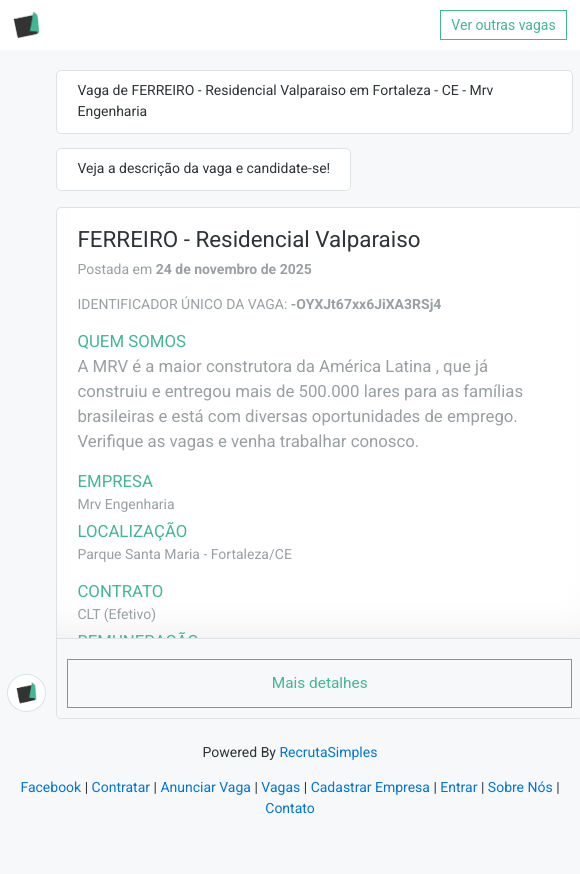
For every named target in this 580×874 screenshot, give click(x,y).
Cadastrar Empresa (370, 788)
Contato (289, 809)
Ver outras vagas (503, 25)
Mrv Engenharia (125, 505)
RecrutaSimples (328, 753)
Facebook (50, 788)
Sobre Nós (520, 788)
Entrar (458, 788)
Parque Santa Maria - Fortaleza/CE (184, 555)
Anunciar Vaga (205, 788)
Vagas (280, 788)
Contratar (121, 788)
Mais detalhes (320, 683)
